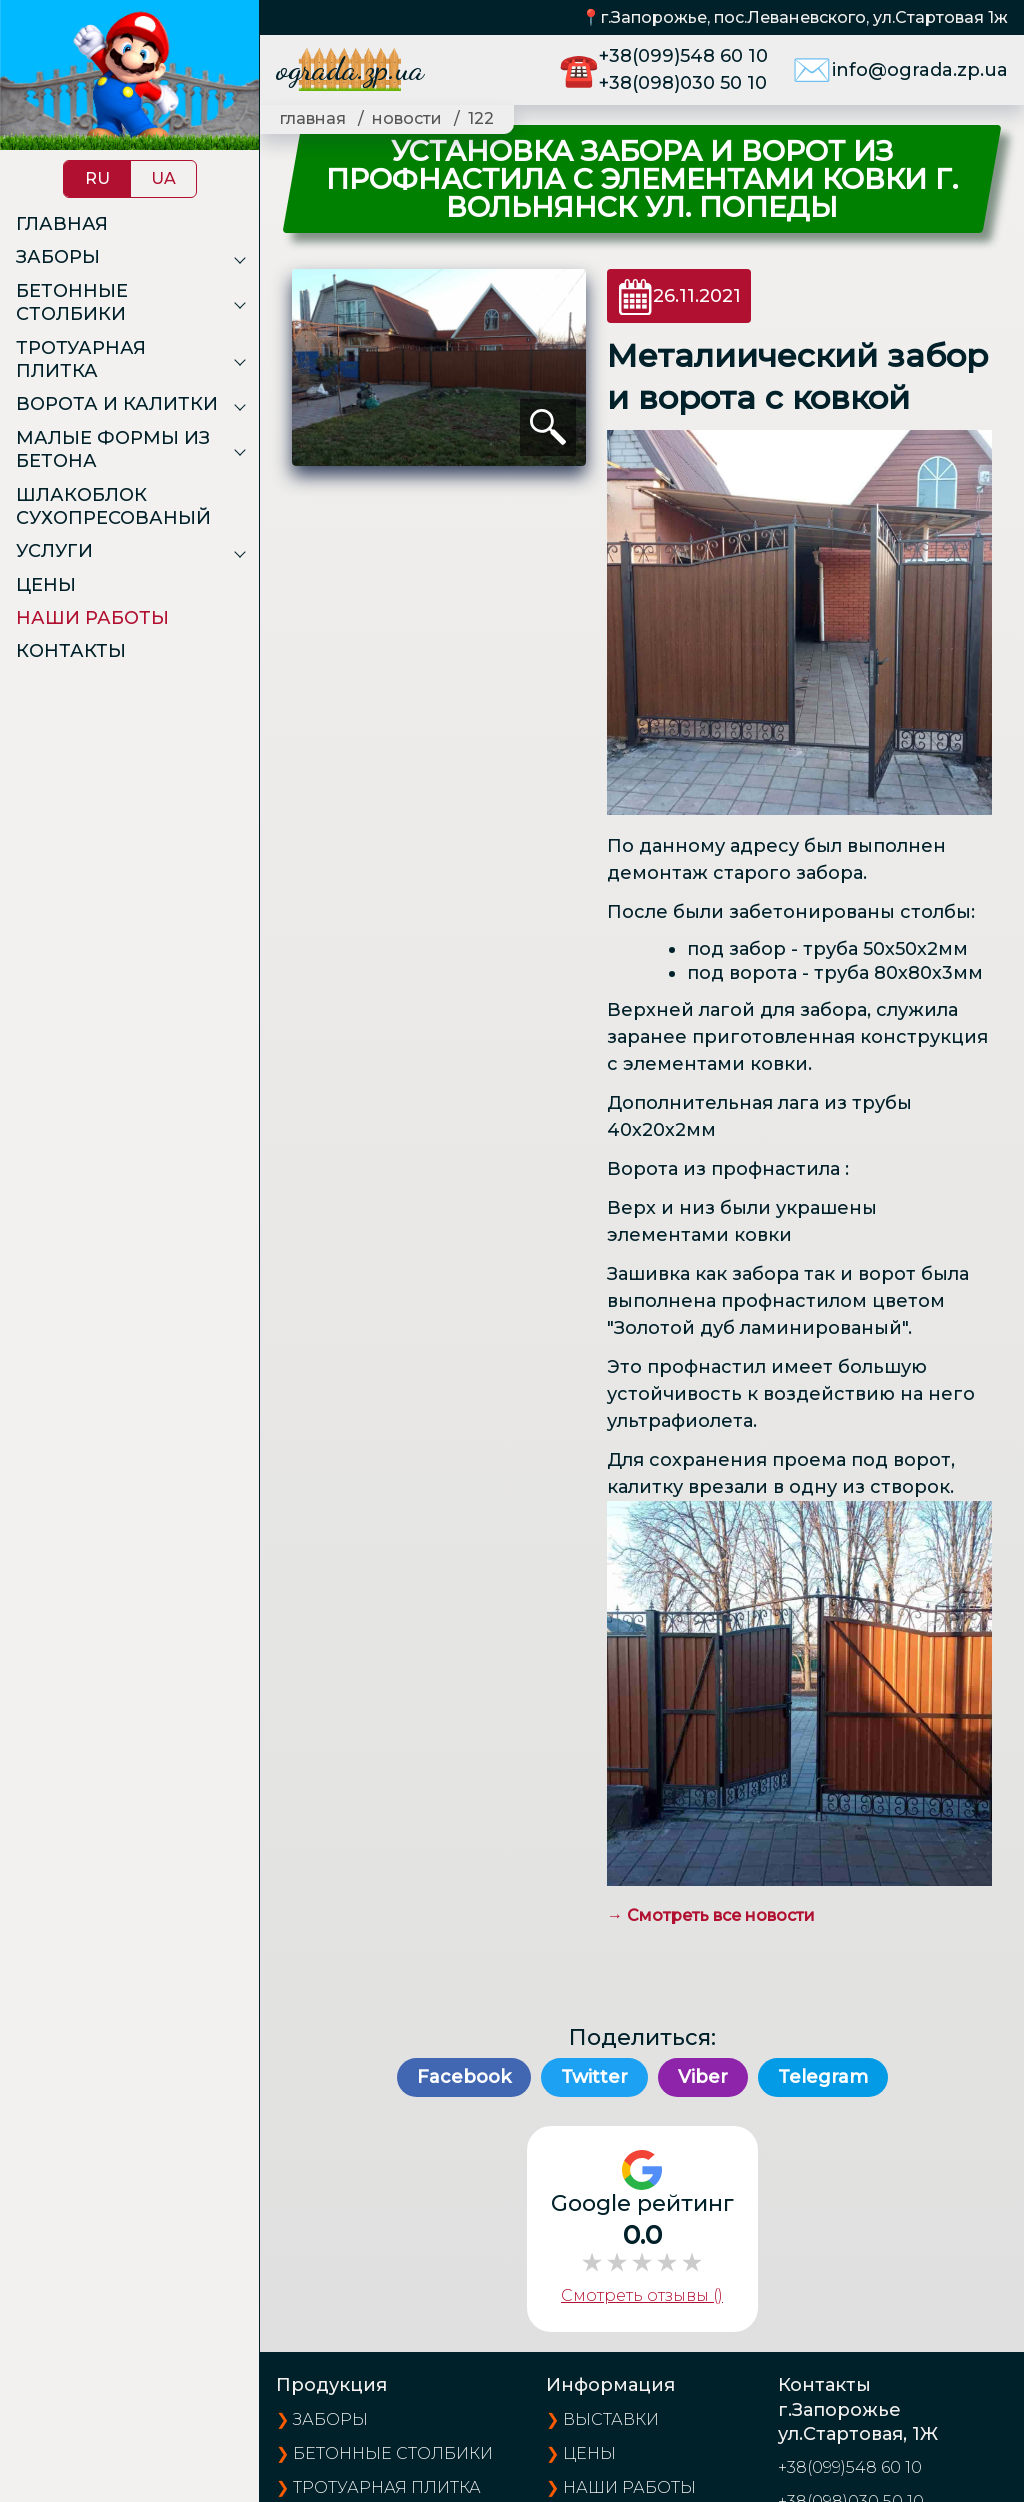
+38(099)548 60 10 (683, 56)
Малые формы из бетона (113, 449)
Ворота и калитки (117, 404)
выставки (611, 2419)
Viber (703, 2077)
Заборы (58, 257)
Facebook (464, 2077)
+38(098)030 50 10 (683, 83)
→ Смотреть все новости (711, 1915)
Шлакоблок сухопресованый (113, 506)
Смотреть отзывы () (642, 2295)
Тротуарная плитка (81, 359)
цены (589, 2453)
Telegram (823, 2077)
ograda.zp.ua (350, 69)
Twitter (594, 2077)
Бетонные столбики (72, 302)
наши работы (629, 2487)
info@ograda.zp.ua (920, 70)
